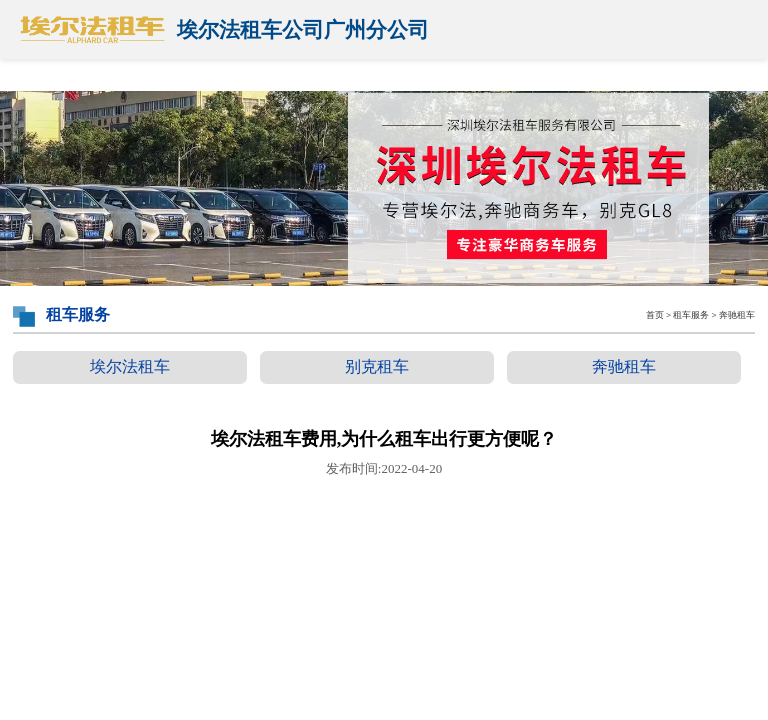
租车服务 (691, 315)
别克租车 (377, 366)
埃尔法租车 (130, 366)
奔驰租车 (624, 366)
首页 (655, 315)
